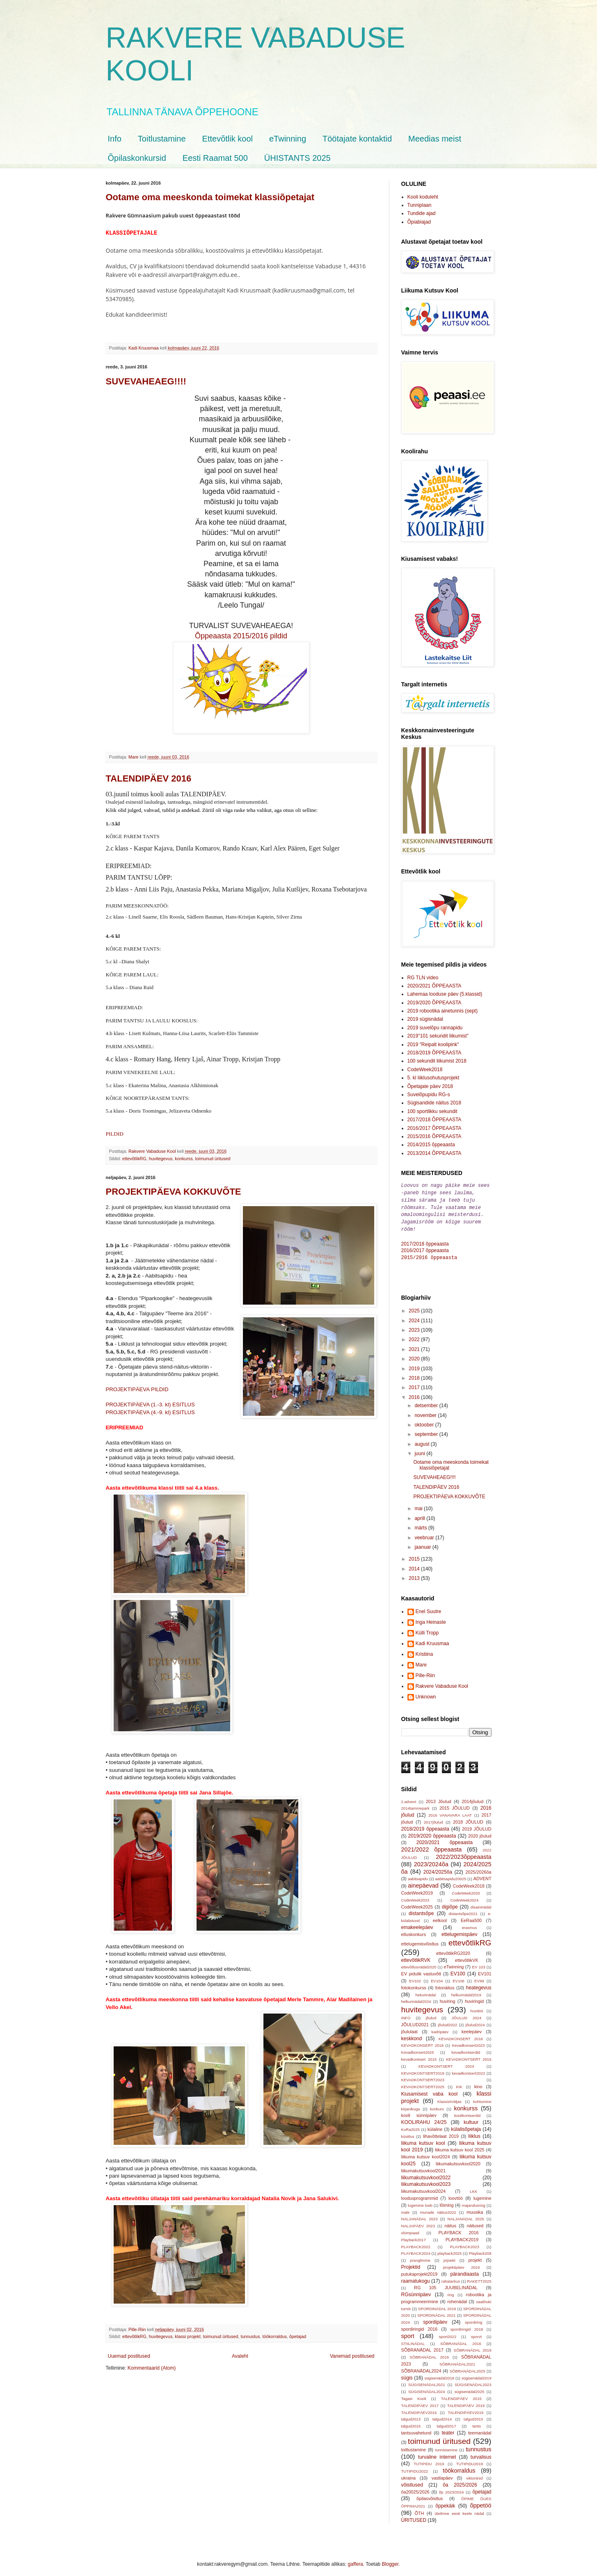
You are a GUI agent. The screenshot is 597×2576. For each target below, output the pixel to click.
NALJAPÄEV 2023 (418, 2222)
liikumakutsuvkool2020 (458, 2160)
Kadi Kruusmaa (432, 1640)
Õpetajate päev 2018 (430, 1086)
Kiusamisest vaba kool (429, 2090)
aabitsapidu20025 (450, 1875)
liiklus (474, 2132)
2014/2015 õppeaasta (431, 1144)
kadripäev (440, 2028)
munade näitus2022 (438, 2208)
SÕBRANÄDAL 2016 (460, 2340)
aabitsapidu (418, 1875)
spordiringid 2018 (467, 2325)
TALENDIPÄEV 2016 (149, 778)
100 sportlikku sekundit (432, 1111)
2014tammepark (415, 1804)
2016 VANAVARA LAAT (450, 1811)
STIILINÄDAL (413, 2340)
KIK (459, 2083)
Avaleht (240, 2356)
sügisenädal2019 (477, 2374)
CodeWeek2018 (425, 1069)
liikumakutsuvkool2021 (423, 2167)
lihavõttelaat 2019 (441, 2132)
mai (419, 1505)
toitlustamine (413, 2445)
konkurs (437, 2105)
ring (450, 2291)
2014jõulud (472, 1797)
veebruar (424, 1534)
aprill (420, 1515)
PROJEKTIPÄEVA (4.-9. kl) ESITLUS (150, 1412)
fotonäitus (445, 1984)
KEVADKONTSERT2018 (422, 2069)
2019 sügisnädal (425, 1019)
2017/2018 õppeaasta (425, 1240)
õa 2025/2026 (460, 2481)
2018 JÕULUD (468, 1818)
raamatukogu (415, 2277)
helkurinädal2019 (466, 1991)
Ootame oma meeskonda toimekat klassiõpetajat (210, 197)
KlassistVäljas (449, 2098)
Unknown (426, 1693)
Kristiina (424, 1650)
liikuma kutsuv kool (423, 2139)
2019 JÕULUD (477, 1825)
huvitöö (477, 2007)
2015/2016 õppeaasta (429, 1253)
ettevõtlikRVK (416, 1956)
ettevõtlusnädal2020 (419, 1963)
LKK (473, 2187)
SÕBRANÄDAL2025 (467, 2367)
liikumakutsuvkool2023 (426, 2180)
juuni (420, 1450)
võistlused (412, 2481)
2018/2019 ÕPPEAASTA (434, 1053)
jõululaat (409, 2027)
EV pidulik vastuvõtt (421, 1970)
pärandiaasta (464, 2270)
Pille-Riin (425, 1672)
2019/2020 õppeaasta (432, 1832)
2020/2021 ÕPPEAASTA (434, 986)
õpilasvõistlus (429, 2494)
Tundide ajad (421, 213)
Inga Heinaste (431, 1618)
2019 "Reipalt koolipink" (433, 1044)
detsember (426, 1402)
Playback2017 (413, 2236)
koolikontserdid (467, 2112)
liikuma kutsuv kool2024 (425, 2153)
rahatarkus (450, 2277)
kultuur (471, 2118)
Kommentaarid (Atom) (152, 2368)
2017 (415, 1384)
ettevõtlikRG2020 (453, 1949)
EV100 (458, 1970)
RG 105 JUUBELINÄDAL (446, 2283)
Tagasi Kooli (413, 2395)
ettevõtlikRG (134, 1158)
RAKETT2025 (479, 2277)
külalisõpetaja (466, 2125)
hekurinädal (425, 1991)
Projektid (411, 2263)
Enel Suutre (428, 1608)
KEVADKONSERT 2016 (461, 2035)
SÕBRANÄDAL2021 (457, 2360)
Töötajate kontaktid (357, 138)
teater (447, 2429)
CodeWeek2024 (464, 1896)
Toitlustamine (162, 138)
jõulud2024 (475, 2021)
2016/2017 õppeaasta (425, 1247)
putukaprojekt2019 (419, 2270)
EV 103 (478, 1963)
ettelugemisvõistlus (420, 1940)
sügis (407, 2374)
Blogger (390, 2560)
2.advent (408, 1798)
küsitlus (407, 2132)
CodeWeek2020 (466, 1889)
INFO (406, 2014)
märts (421, 1524)
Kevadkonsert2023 (468, 2041)
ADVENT (482, 1874)
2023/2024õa (431, 1860)
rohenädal (457, 2297)
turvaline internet (437, 2453)
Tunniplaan (419, 205)
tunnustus (250, 2336)
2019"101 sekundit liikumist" (438, 1036)
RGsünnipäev (416, 2291)
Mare (421, 1661)
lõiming (446, 2201)
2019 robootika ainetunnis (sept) (442, 1011)
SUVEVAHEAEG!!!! (146, 381)
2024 (415, 1317)
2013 (415, 1574)
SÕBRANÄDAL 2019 (429, 2353)
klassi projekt (187, 2336)
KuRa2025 (410, 2125)
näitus (450, 2221)
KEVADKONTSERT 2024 (446, 2062)
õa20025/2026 (415, 2488)
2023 (415, 1326)
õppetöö (480, 2501)
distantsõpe (421, 1910)
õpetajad (297, 2336)
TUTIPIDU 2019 (429, 2460)
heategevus (478, 1984)
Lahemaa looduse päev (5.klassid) (445, 994)
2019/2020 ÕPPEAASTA (434, 1003)
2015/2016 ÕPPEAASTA (434, 1136)
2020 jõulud (480, 1832)
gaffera (355, 2560)
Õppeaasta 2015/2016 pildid (241, 636)
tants (476, 2422)
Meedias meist (434, 138)
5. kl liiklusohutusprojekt (433, 1078)
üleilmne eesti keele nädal (459, 2509)
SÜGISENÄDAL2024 (426, 2388)
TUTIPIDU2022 (414, 2467)
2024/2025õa (437, 1868)
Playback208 (480, 2249)
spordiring (473, 2318)
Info (114, 138)
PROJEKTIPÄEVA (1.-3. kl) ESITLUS (150, 1404)
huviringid (474, 1997)
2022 (415, 1336)
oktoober (424, 1421)
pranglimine (420, 2256)
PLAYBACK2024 (415, 2249)
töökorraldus (274, 2336)
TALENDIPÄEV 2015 (461, 2395)
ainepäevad (423, 1882)
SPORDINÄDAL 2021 (436, 2311)
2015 (415, 1555)
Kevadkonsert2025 (417, 2048)
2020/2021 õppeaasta (444, 1839)
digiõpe (450, 1903)
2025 (415, 1307)
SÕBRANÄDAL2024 (421, 2367)
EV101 (484, 1970)
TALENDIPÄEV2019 (465, 2409)
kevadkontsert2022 (468, 2069)
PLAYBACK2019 (462, 2235)
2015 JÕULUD (454, 1804)
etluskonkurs (413, 1930)
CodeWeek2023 (415, 1896)
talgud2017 (446, 2422)
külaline (435, 2125)
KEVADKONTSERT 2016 (469, 2055)
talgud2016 (411, 2422)
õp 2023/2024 (451, 2488)
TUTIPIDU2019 (469, 2460)
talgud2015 (473, 2415)
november (426, 1412)
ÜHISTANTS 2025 (297, 157)
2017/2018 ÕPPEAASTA (434, 1119)
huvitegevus (161, 1158)
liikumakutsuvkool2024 (423, 2187)
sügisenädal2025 (470, 2388)
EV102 (415, 1977)
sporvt (476, 2333)
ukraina (408, 2474)
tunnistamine (446, 2446)
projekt (475, 2256)
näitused (475, 2221)
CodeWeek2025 (417, 1903)
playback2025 (449, 2249)
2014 (415, 1565)
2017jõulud (433, 1818)
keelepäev (472, 2027)
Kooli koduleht (422, 197)
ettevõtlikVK (466, 1956)
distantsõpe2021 (462, 1910)
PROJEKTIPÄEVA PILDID (137, 1389)
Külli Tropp (427, 1629)
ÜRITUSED (413, 2516)
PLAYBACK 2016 (458, 2228)
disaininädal (481, 1903)
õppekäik (445, 2502)
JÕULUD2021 (415, 2020)
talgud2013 (411, 2415)
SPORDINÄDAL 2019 (437, 2305)
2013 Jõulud (438, 1797)
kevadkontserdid (465, 2048)
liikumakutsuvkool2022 (426, 2174)
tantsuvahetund (416, 2429)
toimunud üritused (213, 1158)
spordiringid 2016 (419, 2325)
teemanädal (479, 2429)
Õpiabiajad (419, 222)
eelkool (440, 1916)
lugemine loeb (420, 2201)
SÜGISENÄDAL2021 (426, 2381)
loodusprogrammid (419, 2194)
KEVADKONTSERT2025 (422, 2083)
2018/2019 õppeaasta (425, 1825)
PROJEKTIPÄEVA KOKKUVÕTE (173, 1191)
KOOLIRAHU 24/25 (424, 2118)
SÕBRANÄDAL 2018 (473, 2346)
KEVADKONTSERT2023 (422, 2076)
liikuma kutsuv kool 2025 (459, 2146)
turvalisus (481, 2453)
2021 (415, 1346)
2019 (415, 1365)
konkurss (183, 1158)
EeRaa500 (471, 1916)
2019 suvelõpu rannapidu (435, 1028)
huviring (447, 1997)
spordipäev (435, 2318)
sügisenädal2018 (439, 2374)
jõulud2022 (447, 2021)
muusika (475, 2208)
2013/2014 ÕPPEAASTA (434, 1153)
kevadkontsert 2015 (419, 2055)
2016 (415, 1394)
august (422, 1440)
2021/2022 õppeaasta (431, 1845)
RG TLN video (423, 978)
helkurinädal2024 (416, 1997)
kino (478, 2082)
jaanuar (423, 1543)
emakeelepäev (417, 1924)
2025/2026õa (478, 1868)
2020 (415, 1355)
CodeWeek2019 (417, 1889)
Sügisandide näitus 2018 (434, 1103)
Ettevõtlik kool (227, 138)
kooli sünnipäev (419, 2111)
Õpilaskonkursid (137, 157)
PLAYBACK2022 (415, 2243)
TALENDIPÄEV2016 (419, 2409)
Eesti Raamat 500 (215, 157)
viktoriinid (474, 2474)
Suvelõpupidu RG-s (428, 1094)
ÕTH (419, 2509)
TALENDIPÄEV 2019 (466, 2402)
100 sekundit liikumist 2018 (437, 1061)
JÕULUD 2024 (466, 2014)
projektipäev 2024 (461, 2263)
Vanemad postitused (352, 2356)
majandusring (473, 2201)
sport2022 (448, 2333)
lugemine (482, 2194)
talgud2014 (442, 2415)
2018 (415, 1374)
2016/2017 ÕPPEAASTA (434, 1128)
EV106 (458, 1977)
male (405, 2208)
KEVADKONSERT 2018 (422, 2041)
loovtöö (455, 2194)
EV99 (479, 1977)
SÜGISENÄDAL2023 (473, 2381)
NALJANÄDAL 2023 (419, 2215)
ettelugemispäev (459, 1931)
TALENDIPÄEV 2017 (420, 2402)
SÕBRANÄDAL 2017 (422, 2346)
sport (407, 2332)
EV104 (437, 1977)
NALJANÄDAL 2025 (466, 2215)
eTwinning (287, 138)
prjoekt (449, 2256)
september (426, 1430)
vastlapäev (442, 2474)
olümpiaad (410, 2229)
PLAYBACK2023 (464, 2243)
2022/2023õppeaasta (463, 1853)
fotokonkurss (413, 1984)
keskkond (411, 2035)
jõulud (431, 2014)
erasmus (469, 1924)
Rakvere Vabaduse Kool (442, 1682)
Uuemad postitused (129, 2356)
